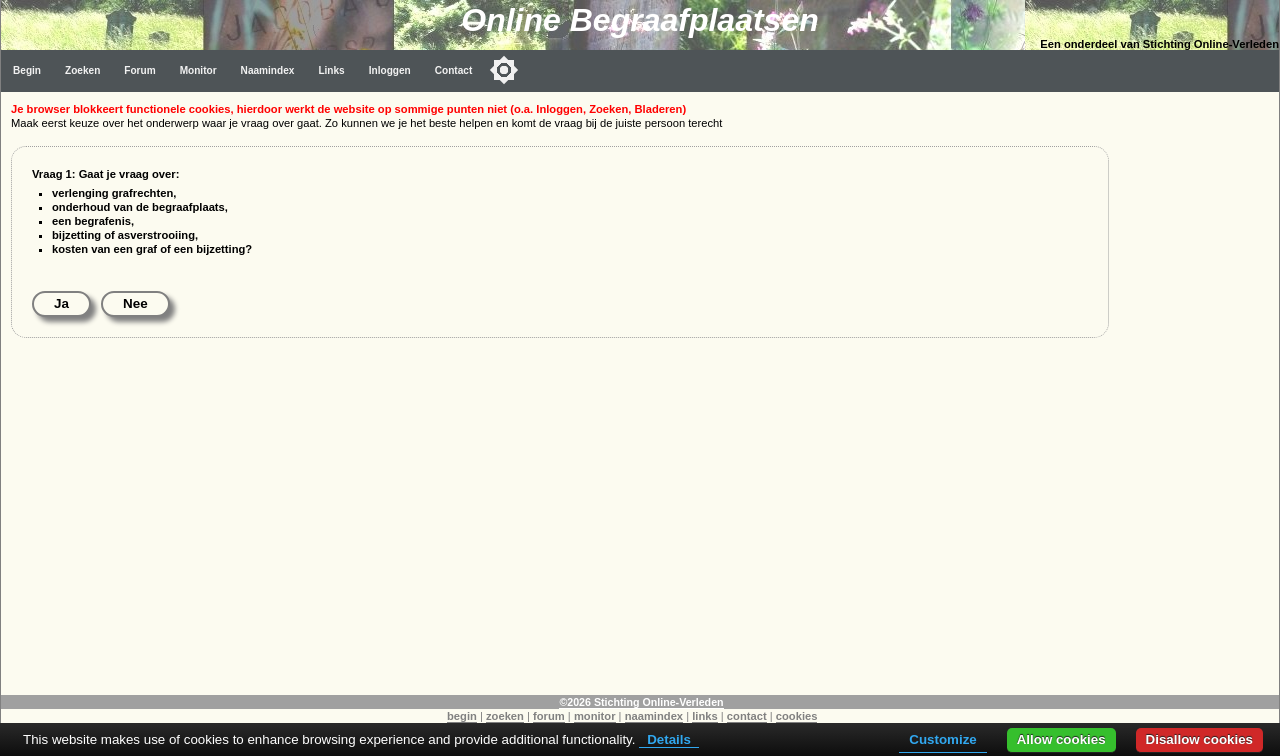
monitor (595, 716)
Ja (61, 303)
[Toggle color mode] (504, 70)
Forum (139, 70)
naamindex (654, 716)
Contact (454, 70)
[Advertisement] (1199, 392)
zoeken (505, 716)
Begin (27, 70)
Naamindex (268, 70)
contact (747, 716)
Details (669, 739)
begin (462, 716)
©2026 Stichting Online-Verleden (641, 702)
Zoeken (82, 70)
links (705, 716)
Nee (135, 303)
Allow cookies (1061, 739)
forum (549, 716)
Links (331, 70)
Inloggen (390, 70)
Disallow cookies (1199, 739)
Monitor (198, 70)
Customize (942, 739)
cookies (797, 716)
